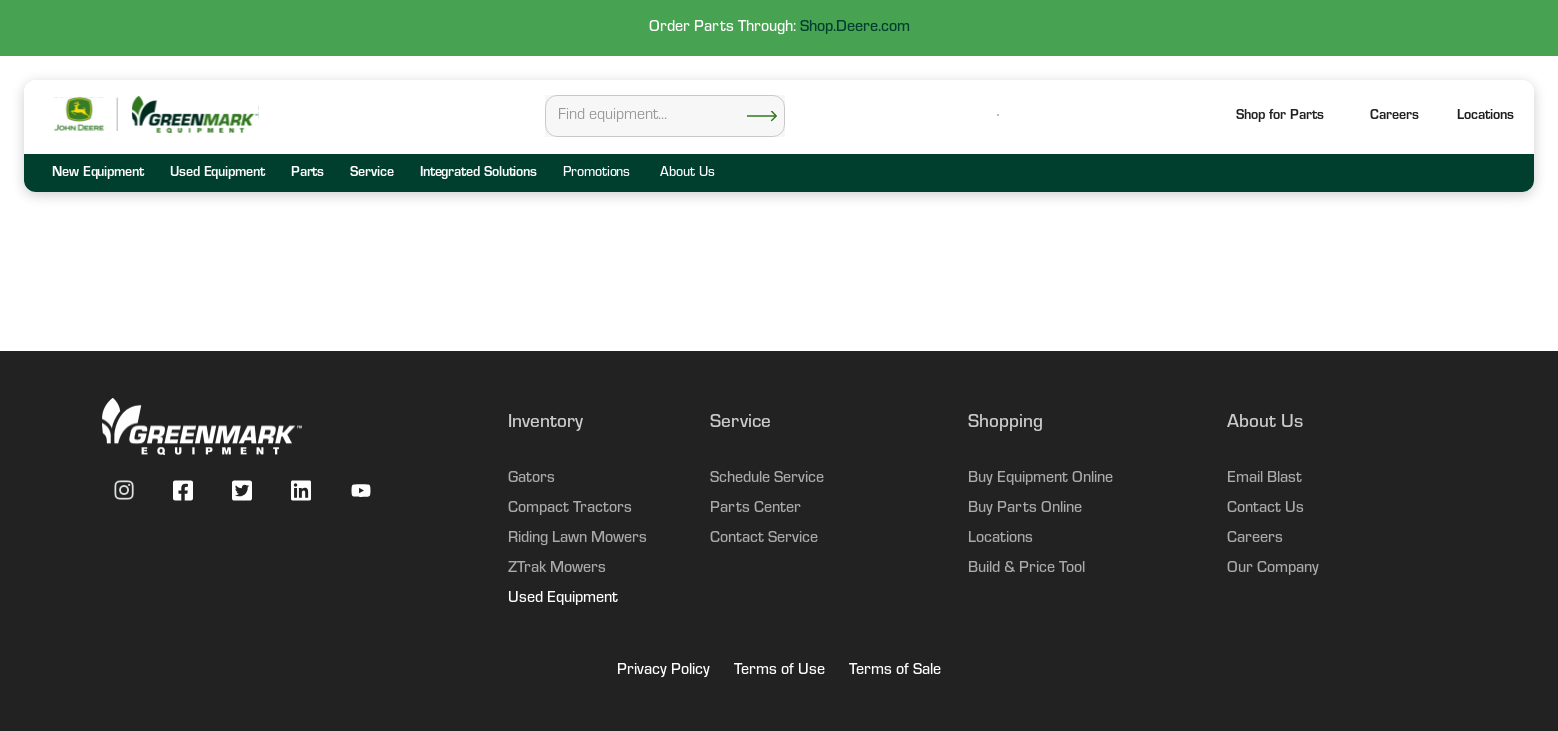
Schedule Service (767, 479)
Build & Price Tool (1026, 569)
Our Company (1273, 569)
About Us (687, 174)
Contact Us (1265, 509)
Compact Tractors (570, 509)
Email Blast (1264, 479)
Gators (531, 479)
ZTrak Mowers (557, 569)
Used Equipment (563, 599)
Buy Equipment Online (1040, 479)
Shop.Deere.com (855, 28)
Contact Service (764, 539)
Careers (1394, 117)
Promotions (596, 174)
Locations (1000, 539)
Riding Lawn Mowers (577, 539)
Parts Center (755, 509)
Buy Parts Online (1025, 509)
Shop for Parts (1280, 117)
